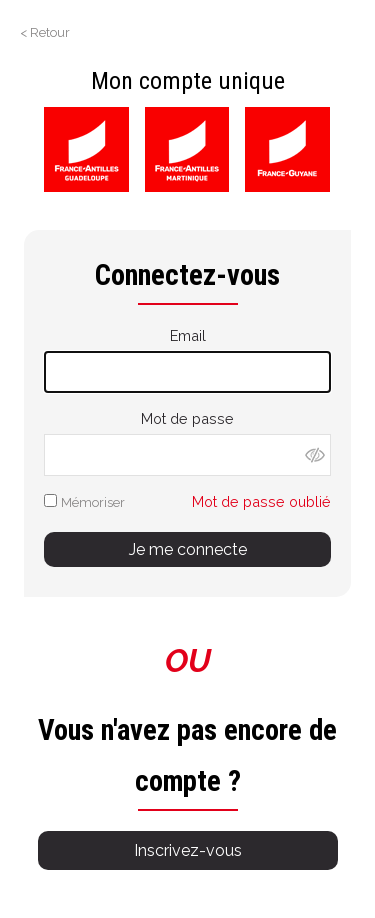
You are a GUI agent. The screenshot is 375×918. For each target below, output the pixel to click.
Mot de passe (187, 418)
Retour (50, 32)
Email (188, 335)
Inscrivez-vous (188, 850)
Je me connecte (188, 549)
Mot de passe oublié (261, 501)
